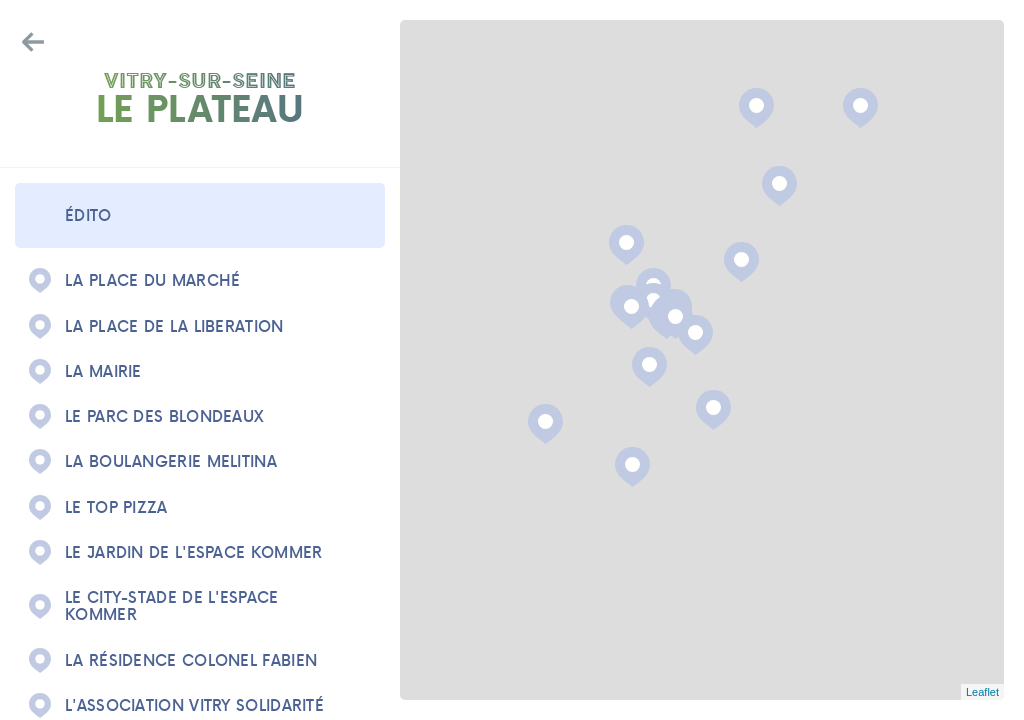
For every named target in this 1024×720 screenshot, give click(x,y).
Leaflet (982, 692)
